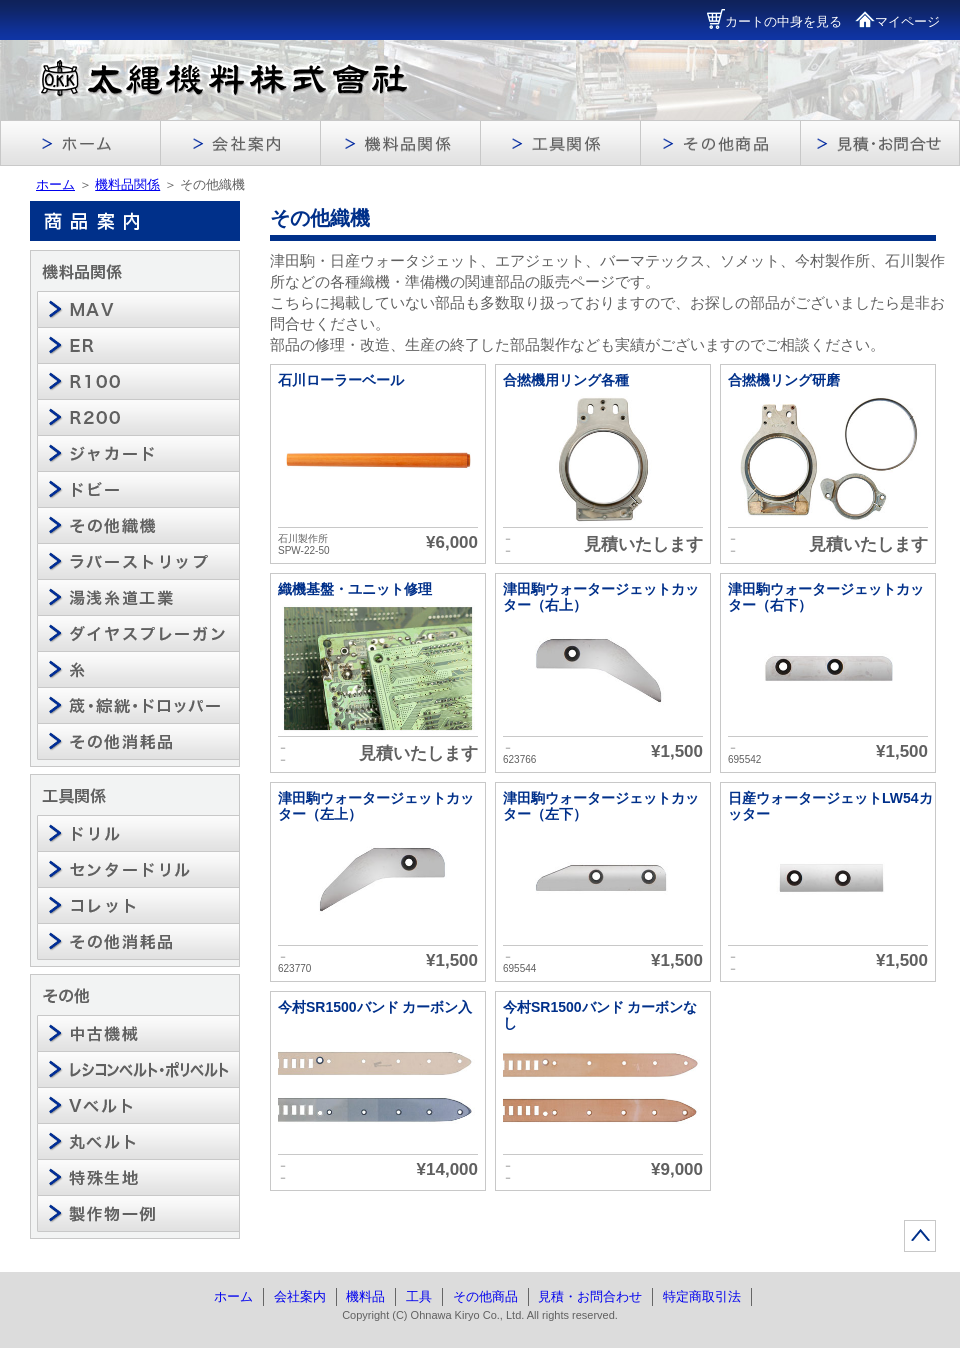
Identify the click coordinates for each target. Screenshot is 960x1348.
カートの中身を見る (774, 21)
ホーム (55, 184)
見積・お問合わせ (590, 1296)
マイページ (897, 21)
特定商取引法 (702, 1296)
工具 (419, 1296)
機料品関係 (127, 184)
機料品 (365, 1296)
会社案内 (300, 1296)
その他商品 (485, 1296)
